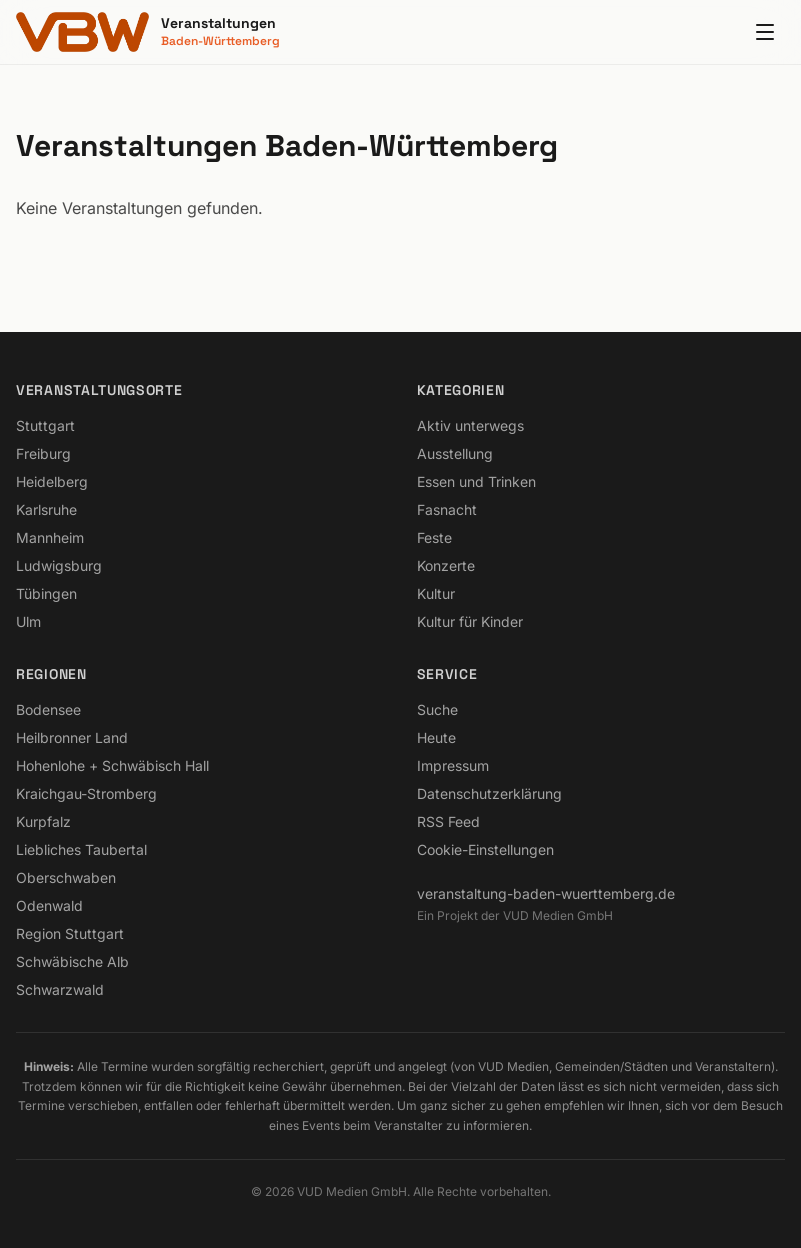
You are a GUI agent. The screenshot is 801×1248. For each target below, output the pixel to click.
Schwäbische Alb (72, 961)
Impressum (453, 765)
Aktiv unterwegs (470, 425)
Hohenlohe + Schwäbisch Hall (112, 765)
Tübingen (46, 593)
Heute (436, 737)
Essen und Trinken (476, 481)
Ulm (28, 621)
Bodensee (48, 709)
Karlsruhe (46, 509)
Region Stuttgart (70, 933)
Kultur (436, 593)
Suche (437, 709)
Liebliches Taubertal (81, 849)
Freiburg (43, 453)
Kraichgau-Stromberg (86, 793)
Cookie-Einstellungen (485, 849)
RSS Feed (448, 821)
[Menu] (765, 32)
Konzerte (446, 565)
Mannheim (50, 537)
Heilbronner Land (72, 737)
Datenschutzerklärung (489, 793)
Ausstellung (455, 453)
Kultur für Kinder (470, 621)
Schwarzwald (60, 989)
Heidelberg (52, 481)
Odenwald (49, 905)
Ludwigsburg (59, 565)
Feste (434, 537)
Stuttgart (45, 425)
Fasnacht (447, 509)
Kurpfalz (43, 821)
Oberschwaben (66, 877)
